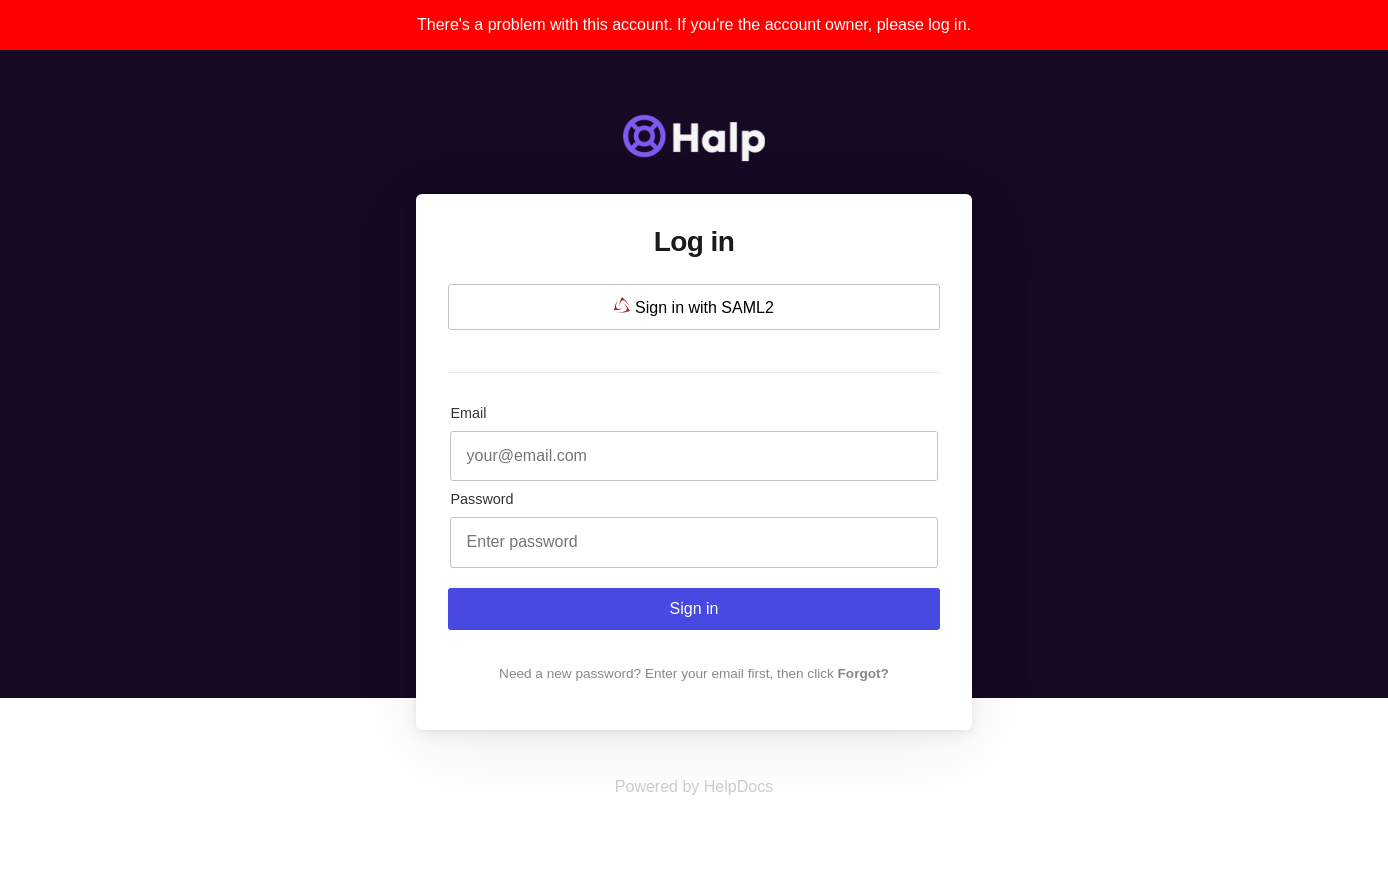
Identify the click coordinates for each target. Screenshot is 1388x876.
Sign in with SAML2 (694, 306)
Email (468, 413)
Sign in (694, 608)
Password (481, 499)
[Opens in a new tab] (694, 786)
